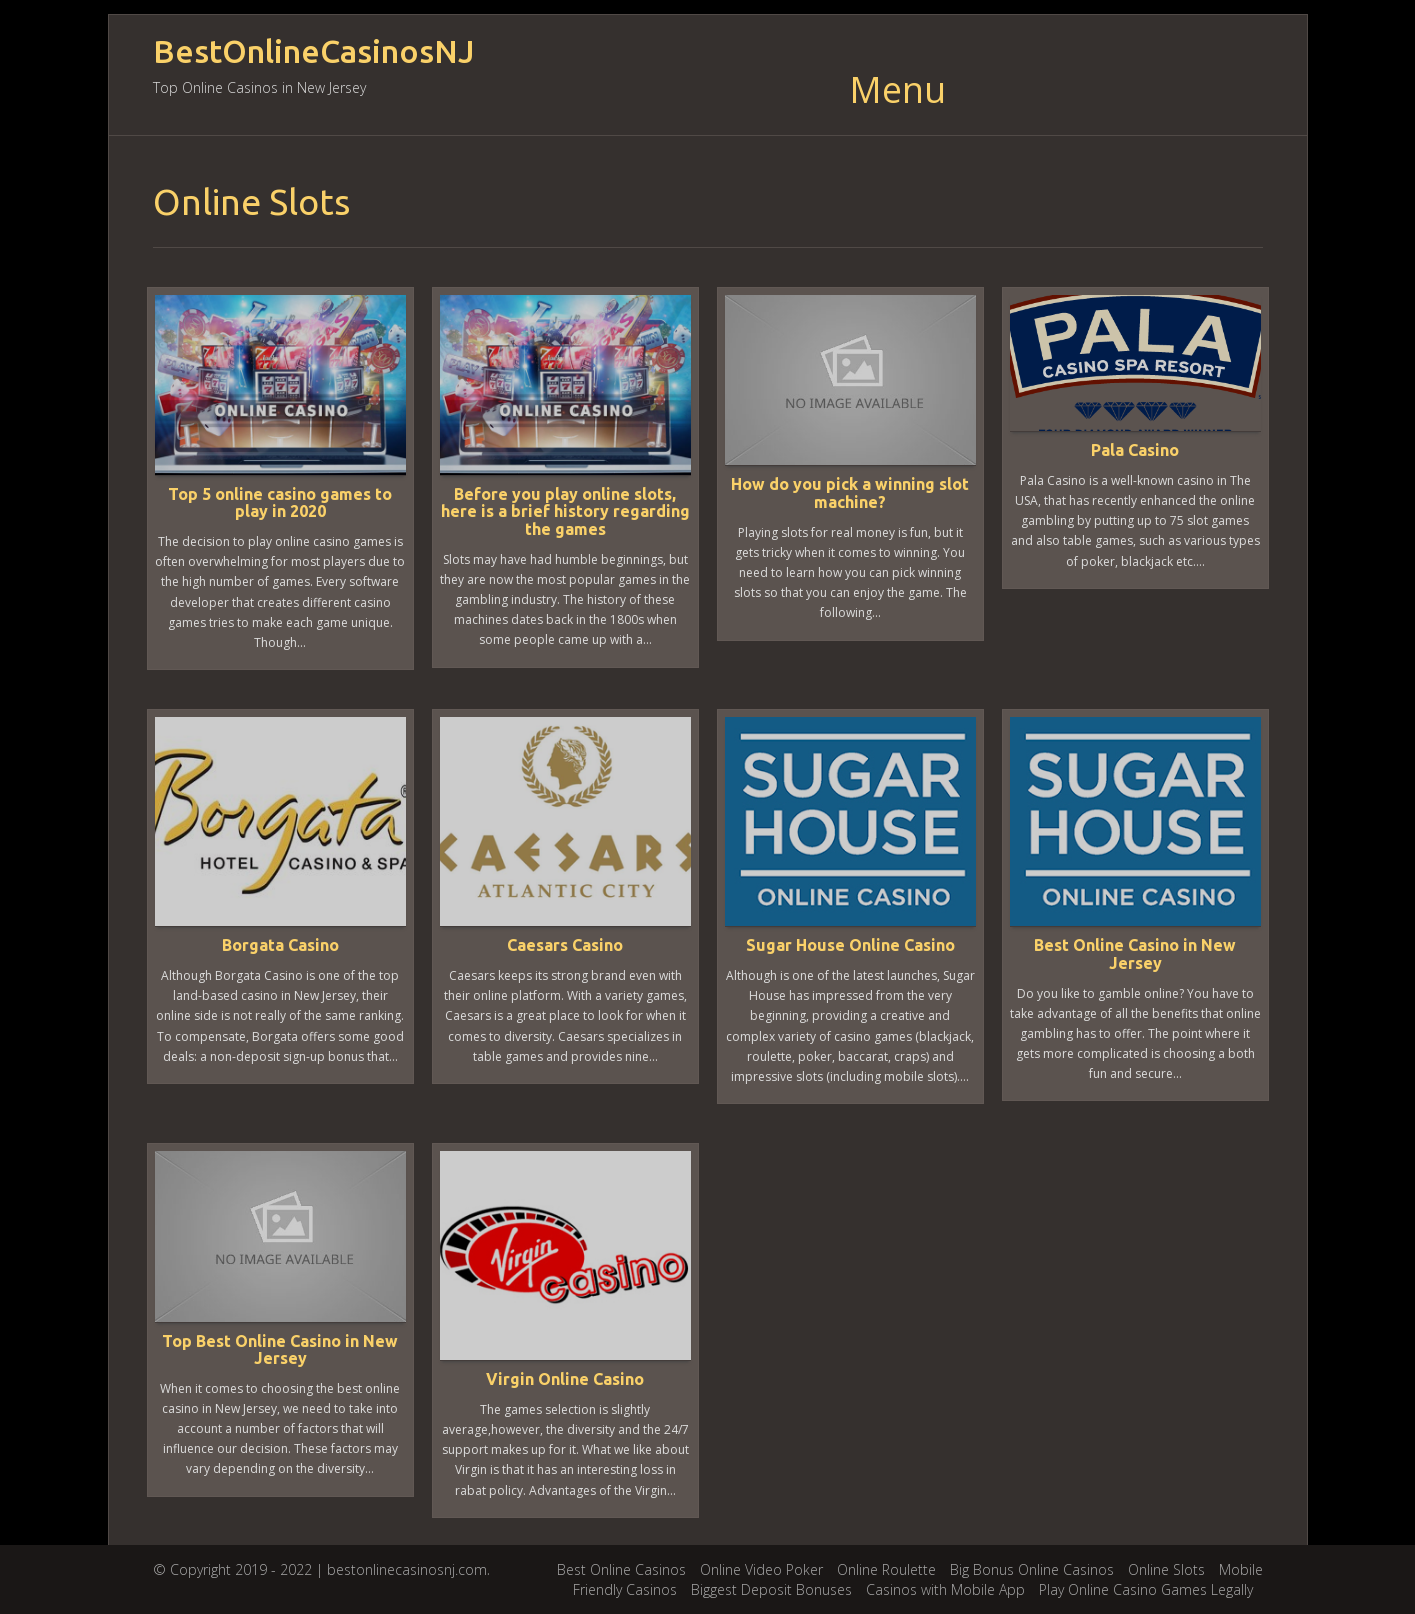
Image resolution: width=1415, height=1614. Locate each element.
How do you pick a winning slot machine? (850, 493)
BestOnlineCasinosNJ (313, 51)
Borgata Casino (280, 945)
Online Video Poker (761, 1569)
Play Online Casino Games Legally (1146, 1589)
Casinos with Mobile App (945, 1589)
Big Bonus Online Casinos (1032, 1569)
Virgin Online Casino (565, 1379)
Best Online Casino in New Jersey (1135, 954)
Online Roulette (886, 1569)
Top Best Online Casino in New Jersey (280, 1350)
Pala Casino (1135, 450)
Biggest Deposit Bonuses (771, 1589)
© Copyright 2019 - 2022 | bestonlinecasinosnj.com (320, 1569)
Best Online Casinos (621, 1569)
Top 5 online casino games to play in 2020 (280, 503)
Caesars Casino (565, 945)
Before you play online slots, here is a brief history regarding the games (565, 511)
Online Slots (1166, 1569)
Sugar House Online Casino (850, 945)
